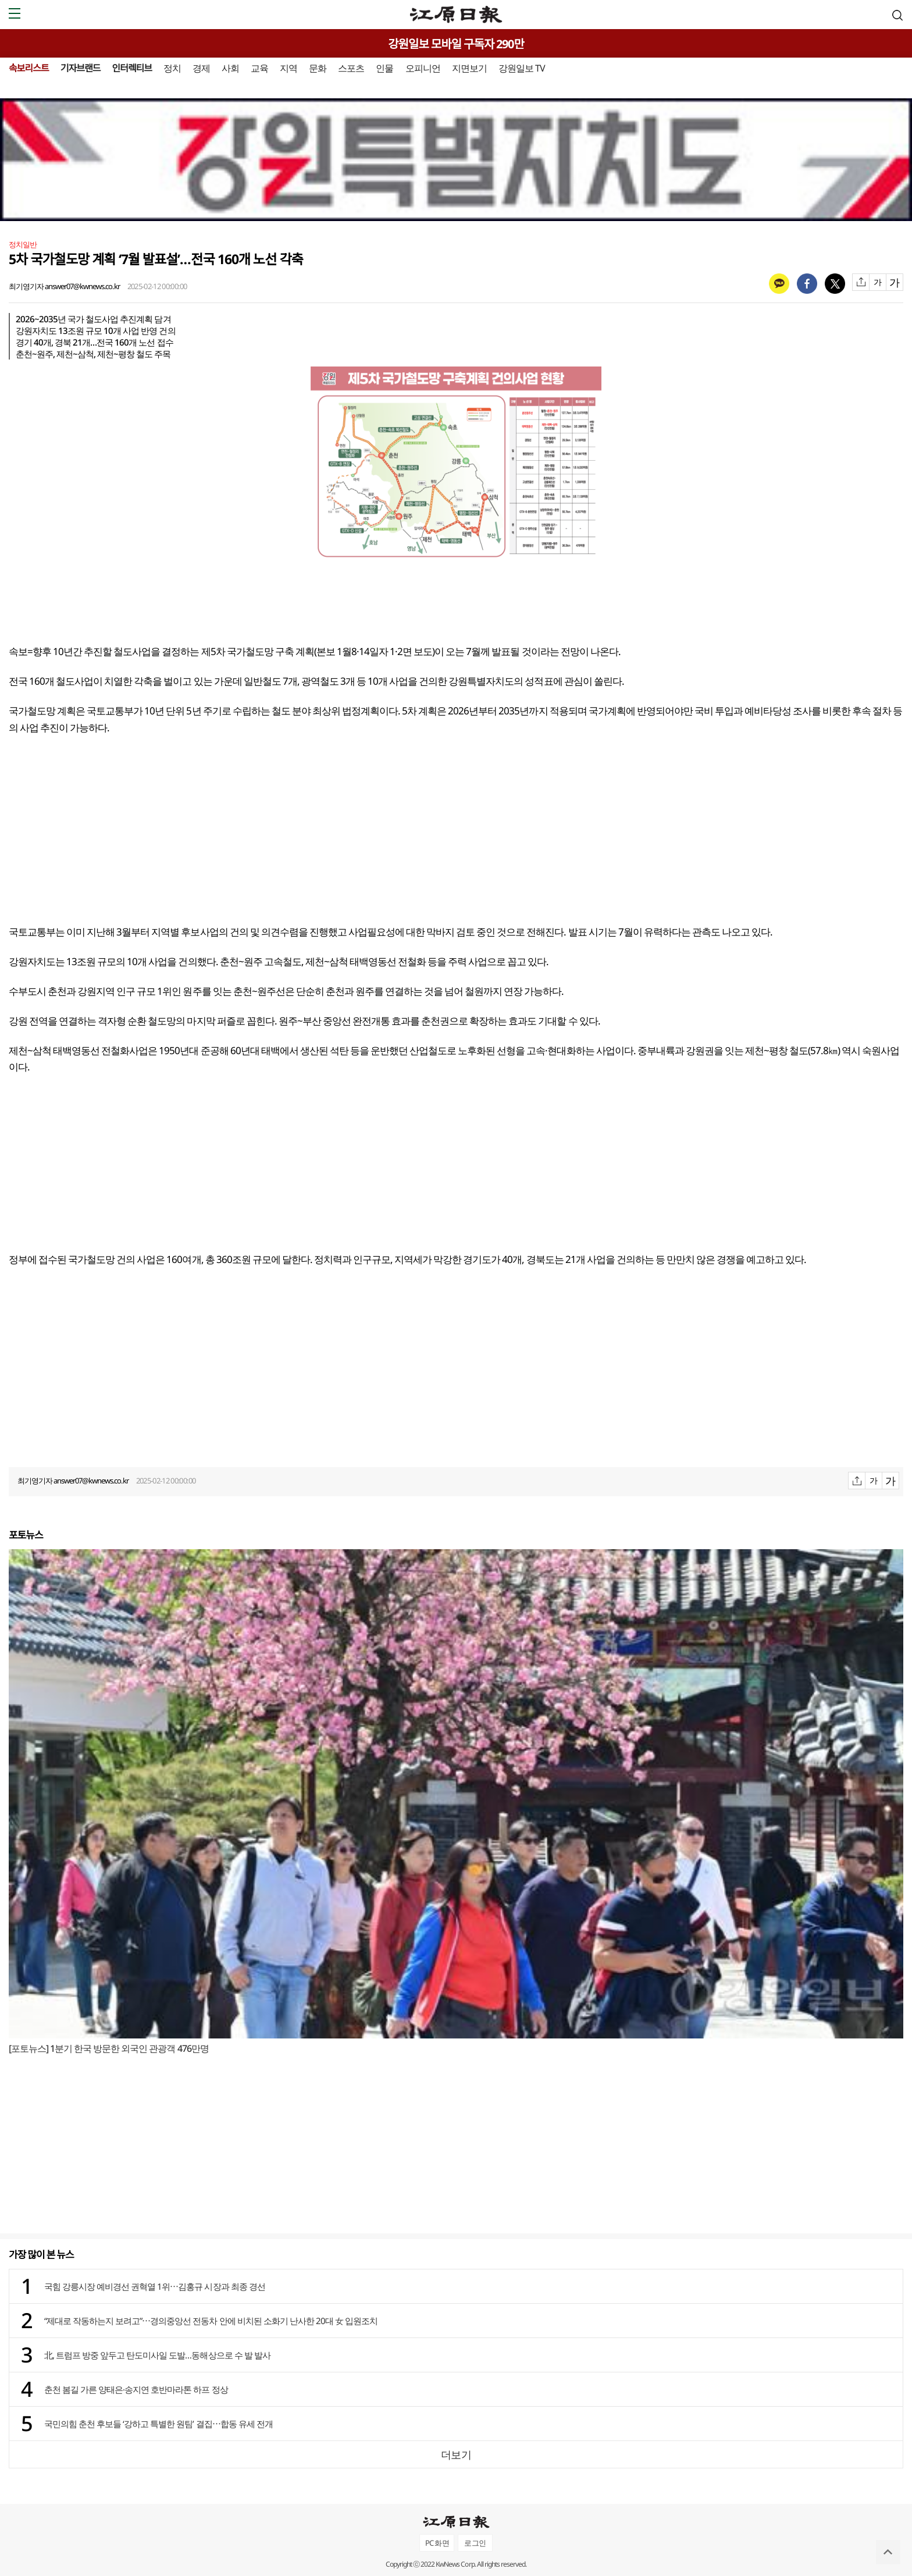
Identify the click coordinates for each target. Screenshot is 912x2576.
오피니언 (422, 68)
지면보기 (469, 68)
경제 (201, 68)
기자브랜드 (80, 68)
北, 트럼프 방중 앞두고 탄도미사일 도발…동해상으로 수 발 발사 (157, 2355)
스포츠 (351, 68)
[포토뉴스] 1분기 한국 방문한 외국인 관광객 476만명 (109, 2048)
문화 (317, 68)
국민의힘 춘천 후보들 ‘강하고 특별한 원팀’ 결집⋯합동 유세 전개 (158, 2423)
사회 (230, 68)
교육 (259, 68)
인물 (384, 68)
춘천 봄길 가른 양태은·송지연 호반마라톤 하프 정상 (136, 2389)
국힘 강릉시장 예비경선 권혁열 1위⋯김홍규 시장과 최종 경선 (154, 2286)
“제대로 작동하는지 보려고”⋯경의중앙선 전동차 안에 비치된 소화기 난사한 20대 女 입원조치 (210, 2320)
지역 (288, 68)
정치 (172, 68)
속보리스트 (29, 68)
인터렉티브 (132, 68)
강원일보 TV (521, 68)
